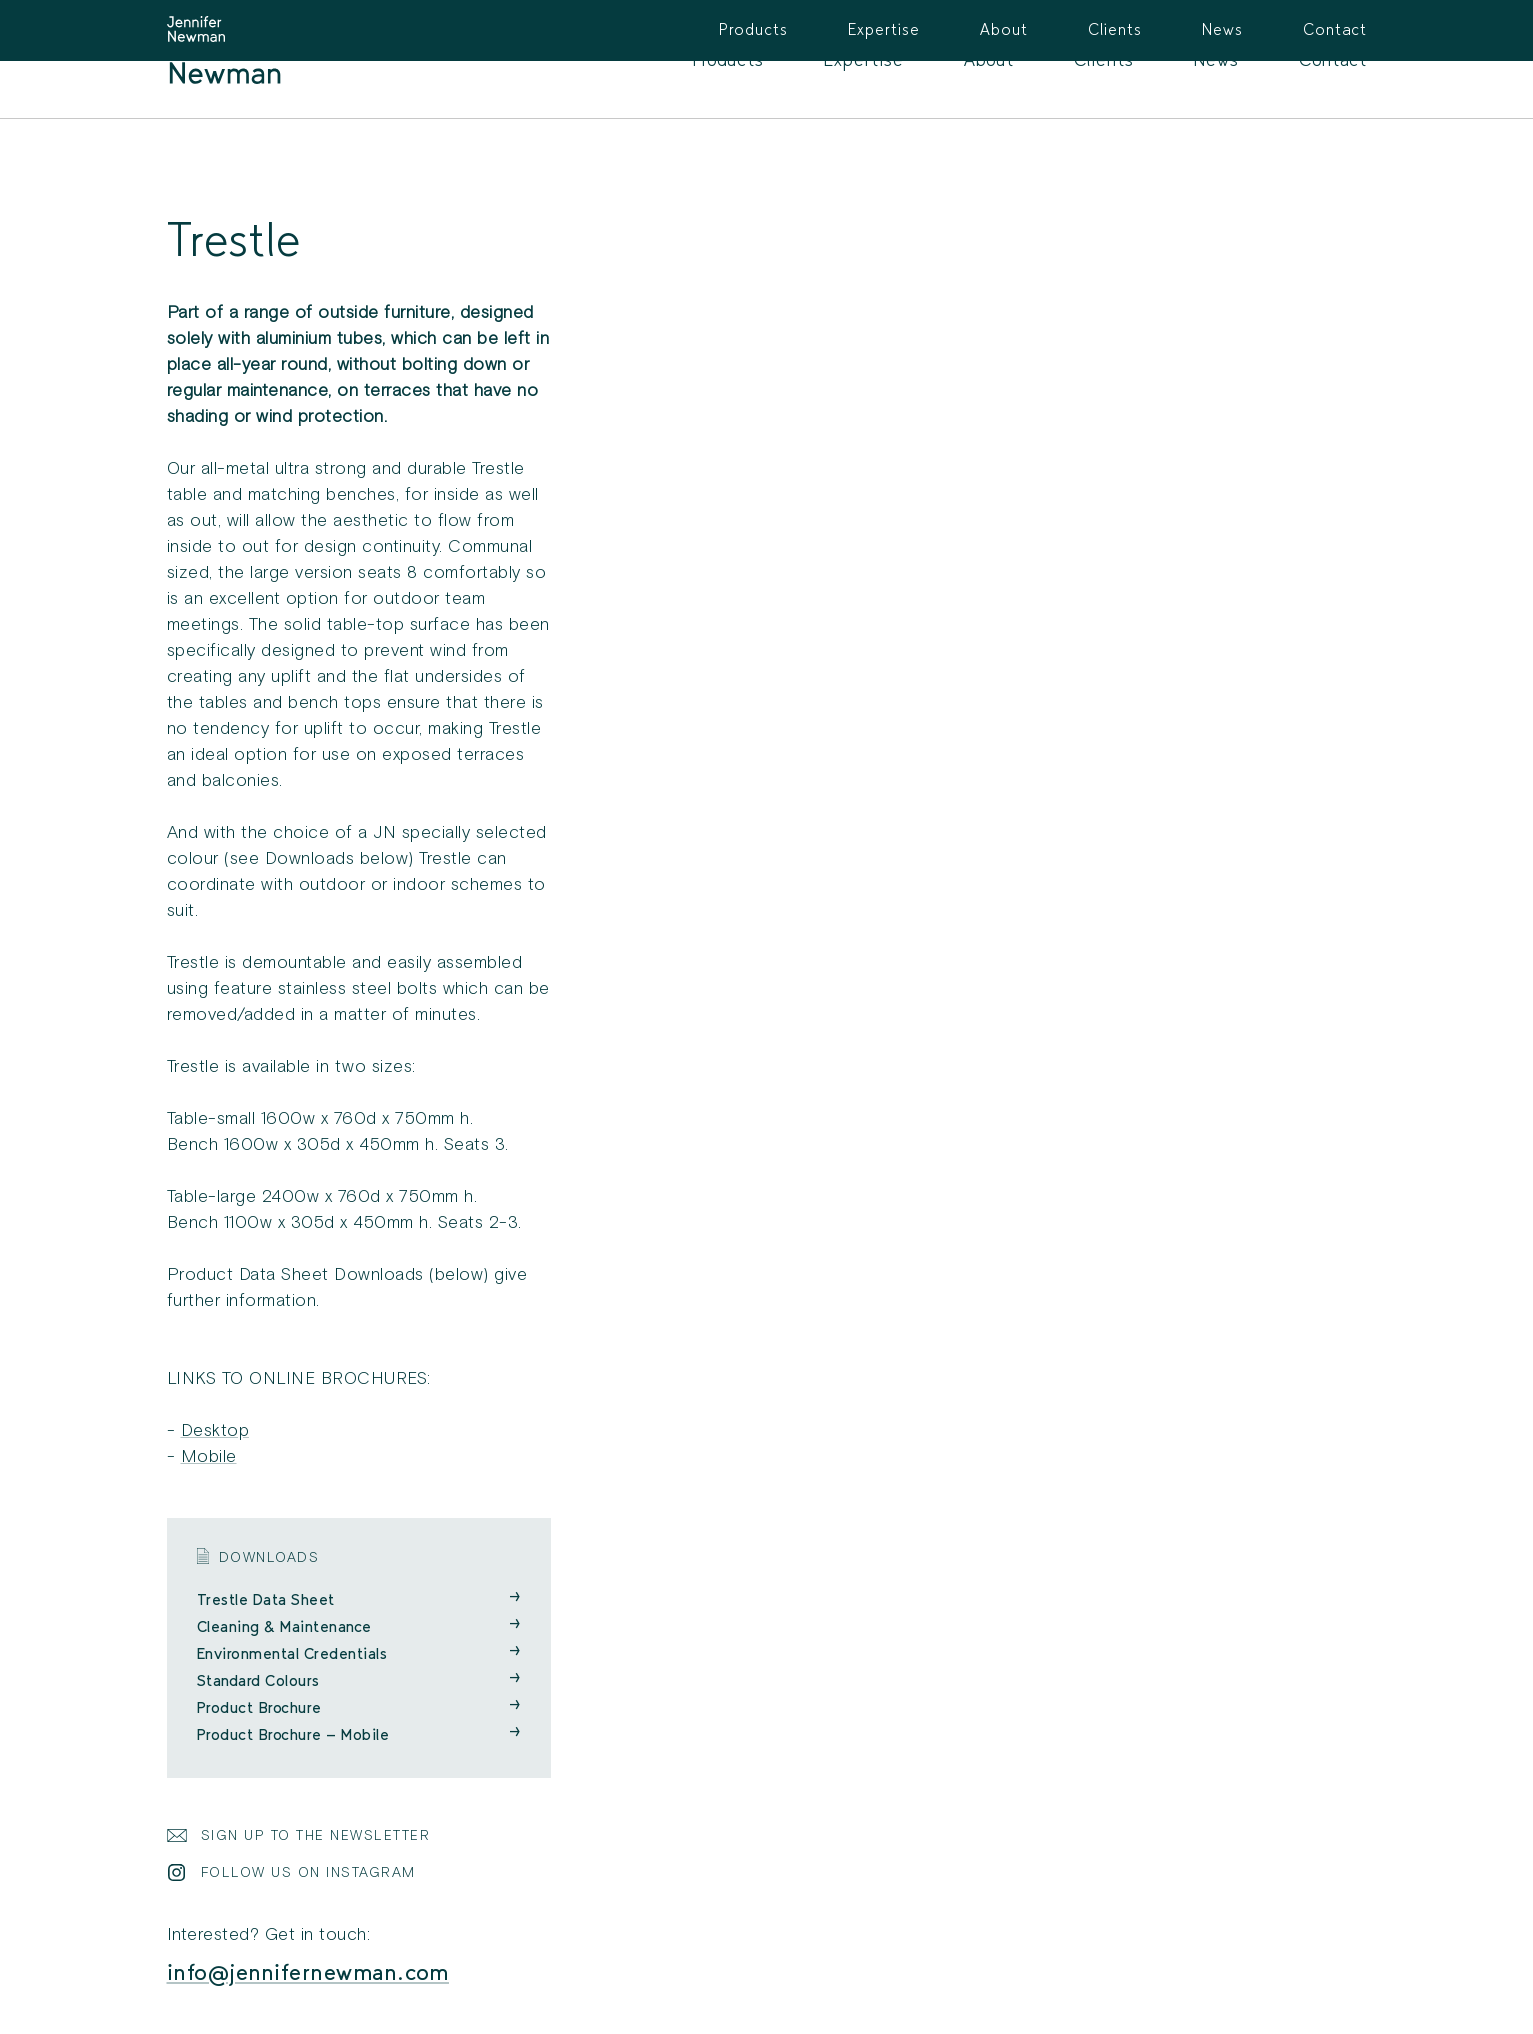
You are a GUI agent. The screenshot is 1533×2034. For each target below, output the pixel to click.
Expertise (864, 59)
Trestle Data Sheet (359, 1599)
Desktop (215, 1430)
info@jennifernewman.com (308, 1972)
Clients (1104, 59)
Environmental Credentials (359, 1653)
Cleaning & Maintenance (359, 1626)
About (989, 59)
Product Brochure (359, 1707)
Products (728, 59)
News (1216, 59)
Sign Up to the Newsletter (316, 1835)
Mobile (209, 1456)
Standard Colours (359, 1680)
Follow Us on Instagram (308, 1872)
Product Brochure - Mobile (359, 1734)
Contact (1333, 59)
